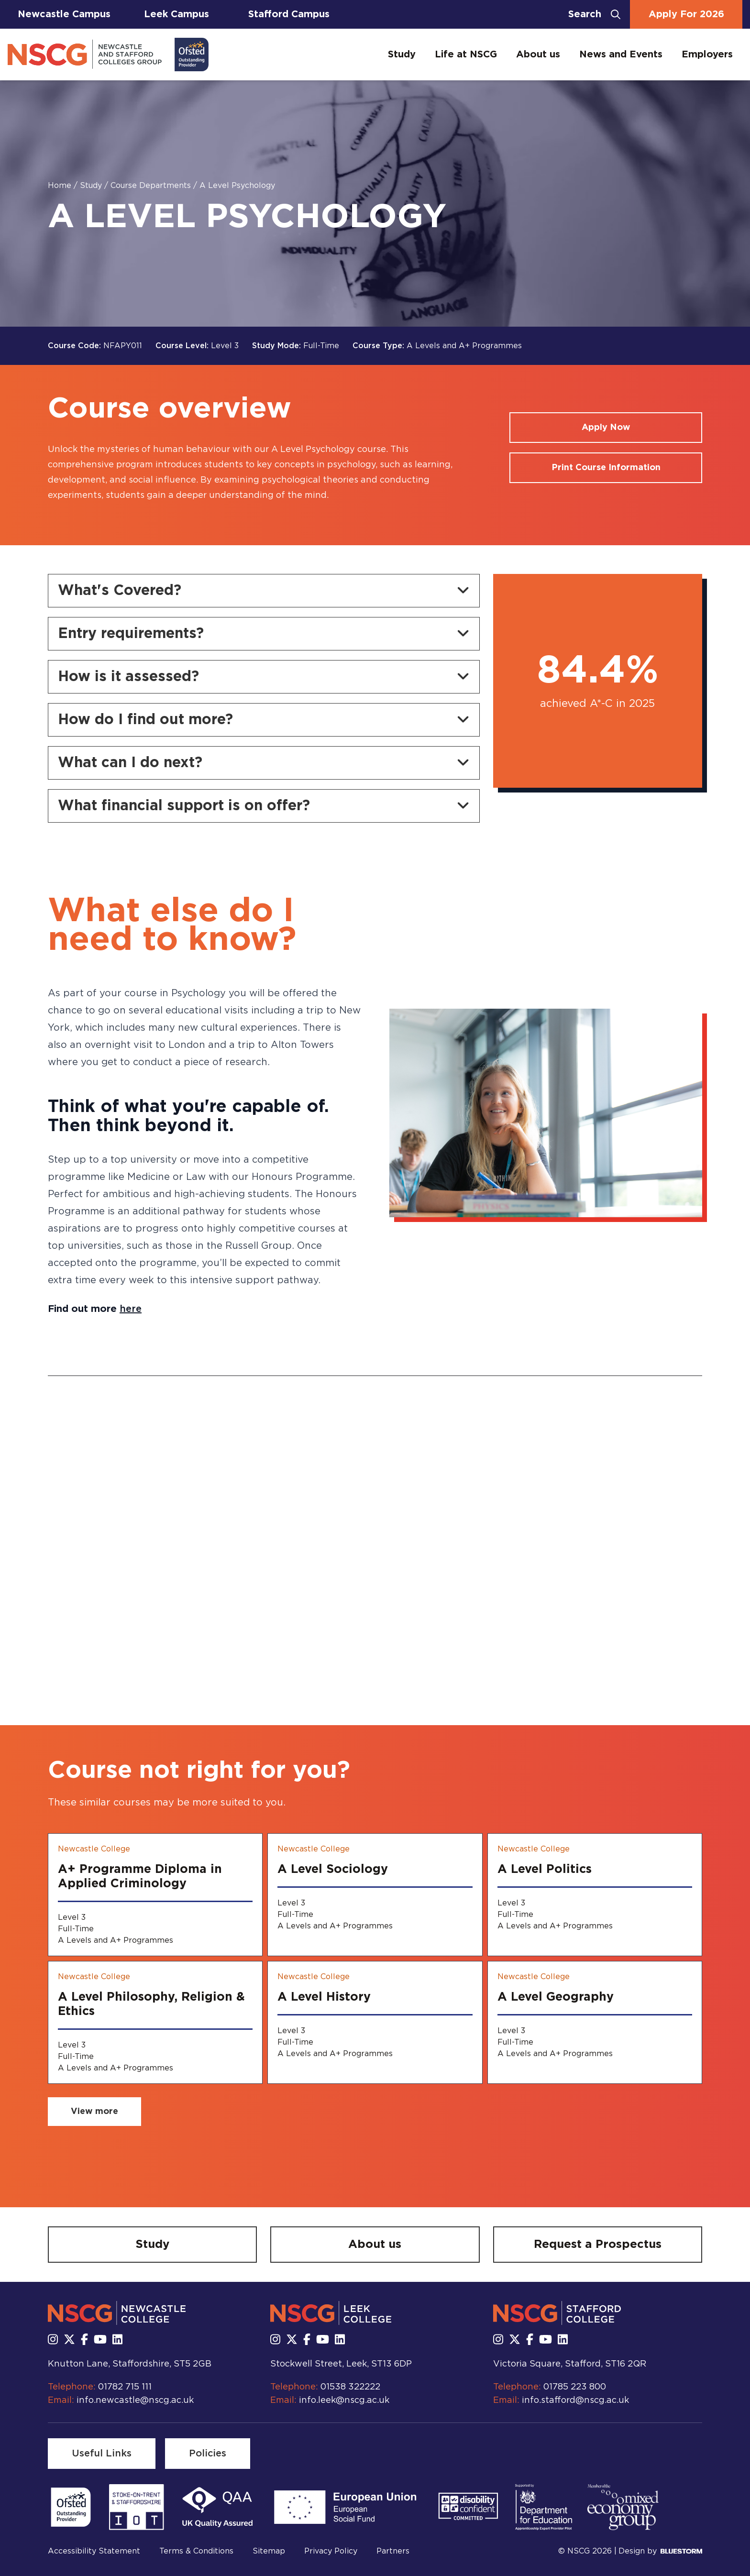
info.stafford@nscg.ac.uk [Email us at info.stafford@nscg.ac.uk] (575, 2400)
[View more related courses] (94, 2111)
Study (402, 54)
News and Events (620, 54)
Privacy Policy (330, 2551)
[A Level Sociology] (374, 1894)
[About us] (374, 2244)
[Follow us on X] (69, 2340)
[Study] (152, 2244)
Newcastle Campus (64, 14)
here (131, 1309)
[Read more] (71, 2507)
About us (538, 54)
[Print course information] (605, 467)
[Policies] (207, 2453)
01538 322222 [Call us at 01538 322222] (350, 2387)
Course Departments (151, 185)
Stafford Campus (289, 14)
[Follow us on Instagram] (53, 2340)
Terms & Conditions (196, 2551)
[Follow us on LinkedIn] (117, 2340)
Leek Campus (176, 14)
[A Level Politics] (594, 1894)
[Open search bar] (594, 14)
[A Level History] (374, 2022)
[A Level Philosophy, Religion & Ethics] (155, 2022)
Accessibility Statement (94, 2551)
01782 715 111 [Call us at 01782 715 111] (125, 2387)
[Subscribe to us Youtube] (100, 2340)
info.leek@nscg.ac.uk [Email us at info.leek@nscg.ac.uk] (344, 2400)
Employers (707, 54)
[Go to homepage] (108, 55)
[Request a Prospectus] (597, 2244)
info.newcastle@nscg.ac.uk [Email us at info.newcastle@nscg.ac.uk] (135, 2400)
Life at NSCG (466, 54)
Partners (392, 2551)
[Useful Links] (101, 2453)
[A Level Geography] (594, 2022)
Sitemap (269, 2551)
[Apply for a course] (605, 427)
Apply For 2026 (686, 14)
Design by (660, 2551)
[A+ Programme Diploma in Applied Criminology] (155, 1894)
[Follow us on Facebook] (84, 2340)
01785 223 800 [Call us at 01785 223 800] (574, 2387)
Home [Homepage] (61, 185)
